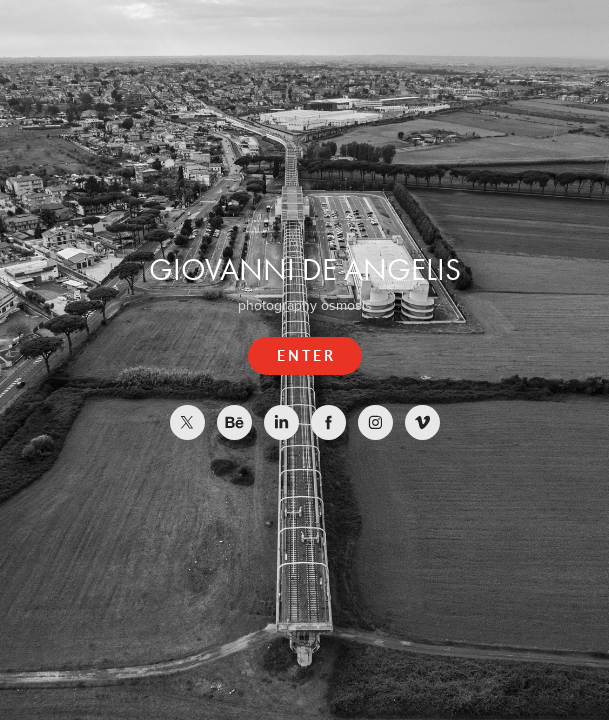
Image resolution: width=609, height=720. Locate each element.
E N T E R (305, 355)
